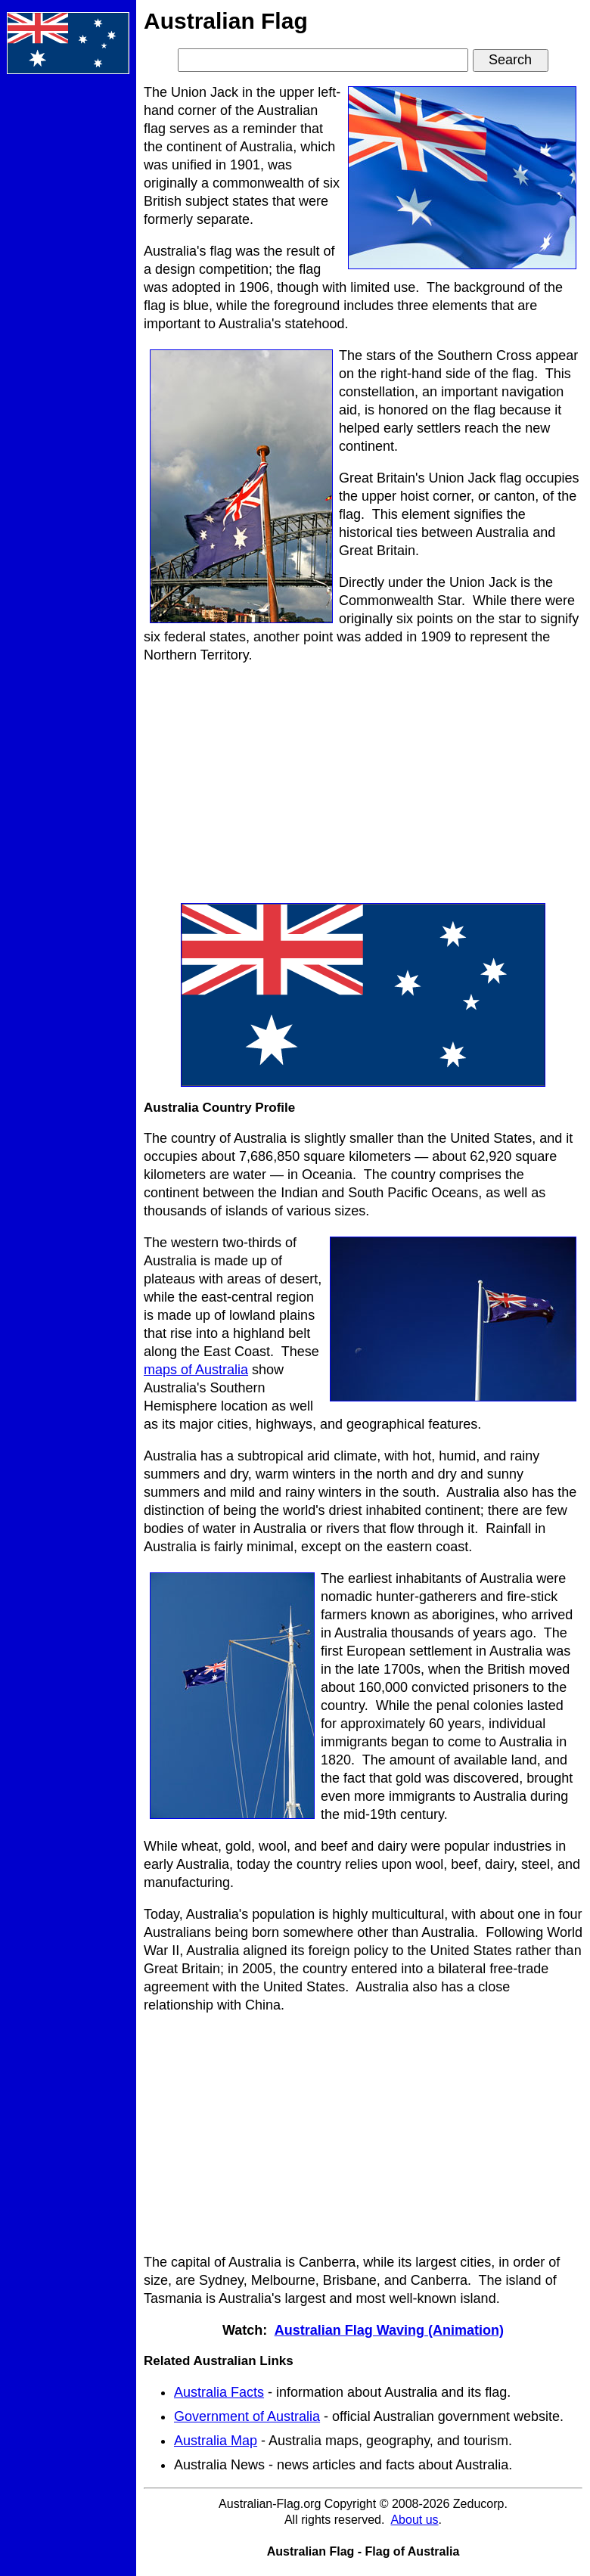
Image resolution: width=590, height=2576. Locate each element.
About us (414, 2519)
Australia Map (215, 2440)
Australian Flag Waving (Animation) (389, 2330)
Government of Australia (247, 2416)
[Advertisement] (68, 313)
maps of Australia (196, 1369)
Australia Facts (219, 2392)
